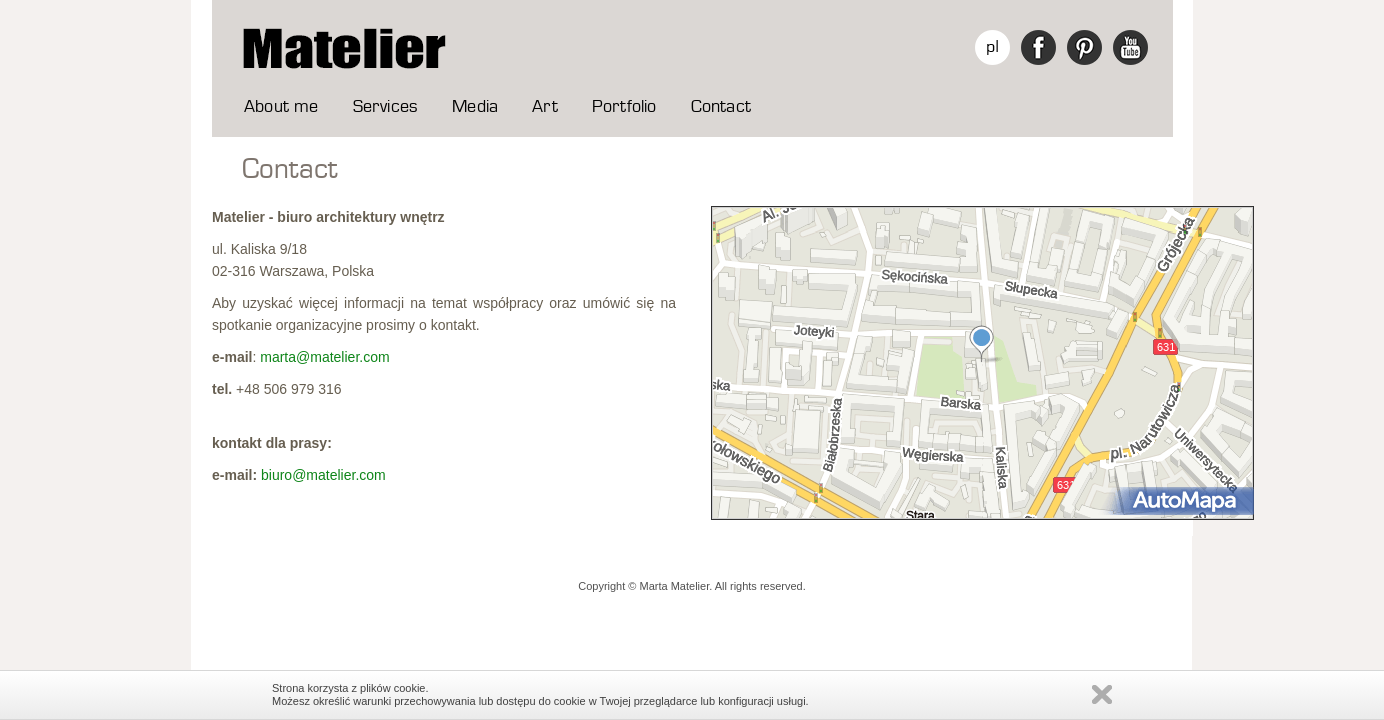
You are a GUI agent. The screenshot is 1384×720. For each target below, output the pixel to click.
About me (281, 107)
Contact (721, 107)
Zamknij (1102, 694)
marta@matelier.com (324, 357)
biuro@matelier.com (323, 475)
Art (545, 107)
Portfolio (624, 107)
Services (386, 107)
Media (475, 107)
